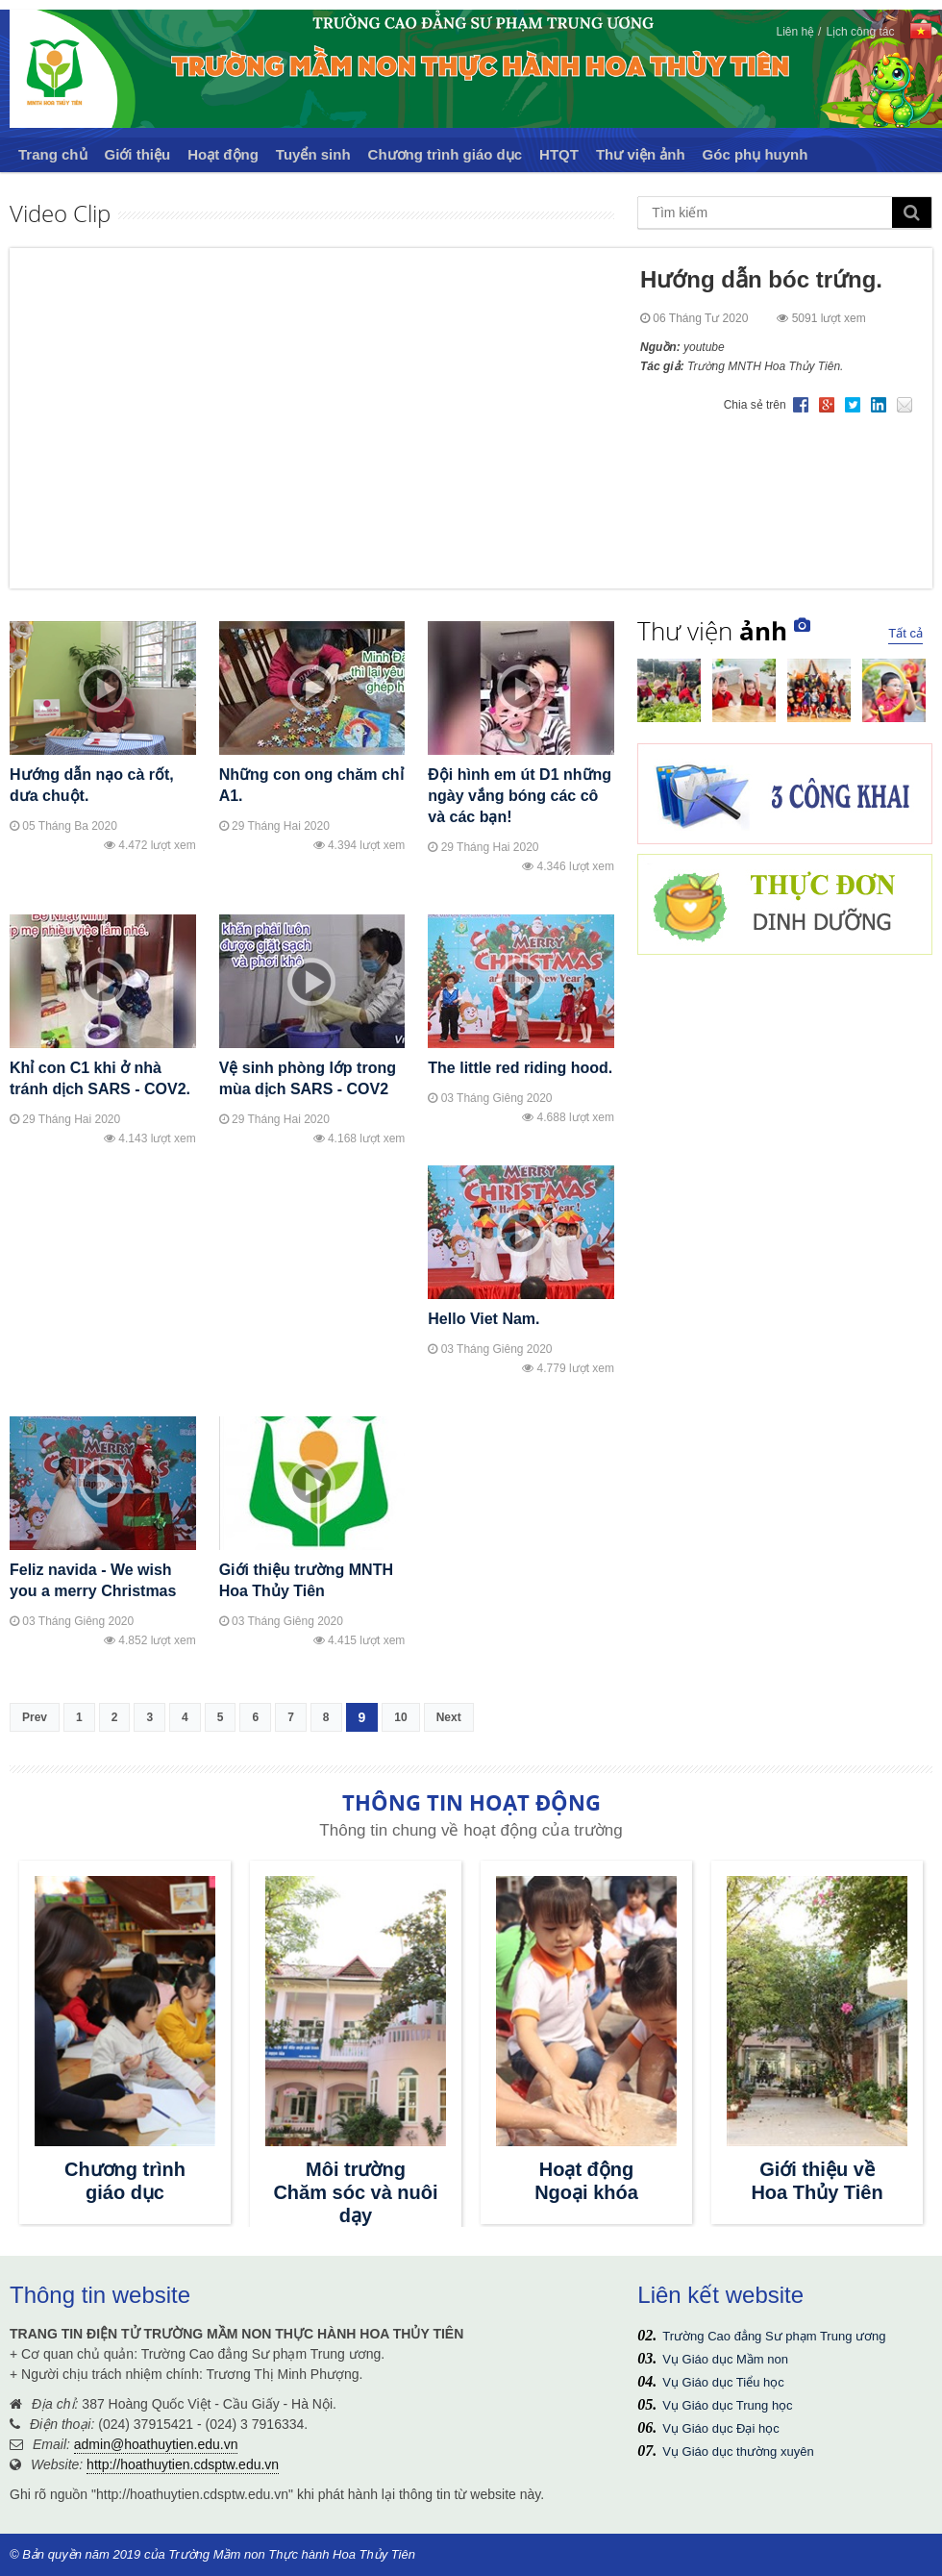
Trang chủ (52, 154)
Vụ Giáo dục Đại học (720, 2428)
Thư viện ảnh (640, 154)
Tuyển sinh (313, 154)
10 (400, 1717)
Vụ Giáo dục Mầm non (725, 2359)
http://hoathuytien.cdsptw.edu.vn (183, 2464)
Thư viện (712, 630)
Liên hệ (795, 31)
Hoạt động (223, 154)
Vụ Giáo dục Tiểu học (722, 2382)
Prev (34, 1717)
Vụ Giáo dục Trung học (727, 2405)
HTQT (559, 154)
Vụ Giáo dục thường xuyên (737, 2451)
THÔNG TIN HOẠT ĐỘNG (471, 1802)
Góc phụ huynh (755, 154)
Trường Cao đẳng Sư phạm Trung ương (773, 2336)
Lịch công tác (860, 31)
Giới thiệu (138, 154)
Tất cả (905, 633)
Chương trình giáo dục (445, 154)
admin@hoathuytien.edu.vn (156, 2444)
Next (448, 1717)
